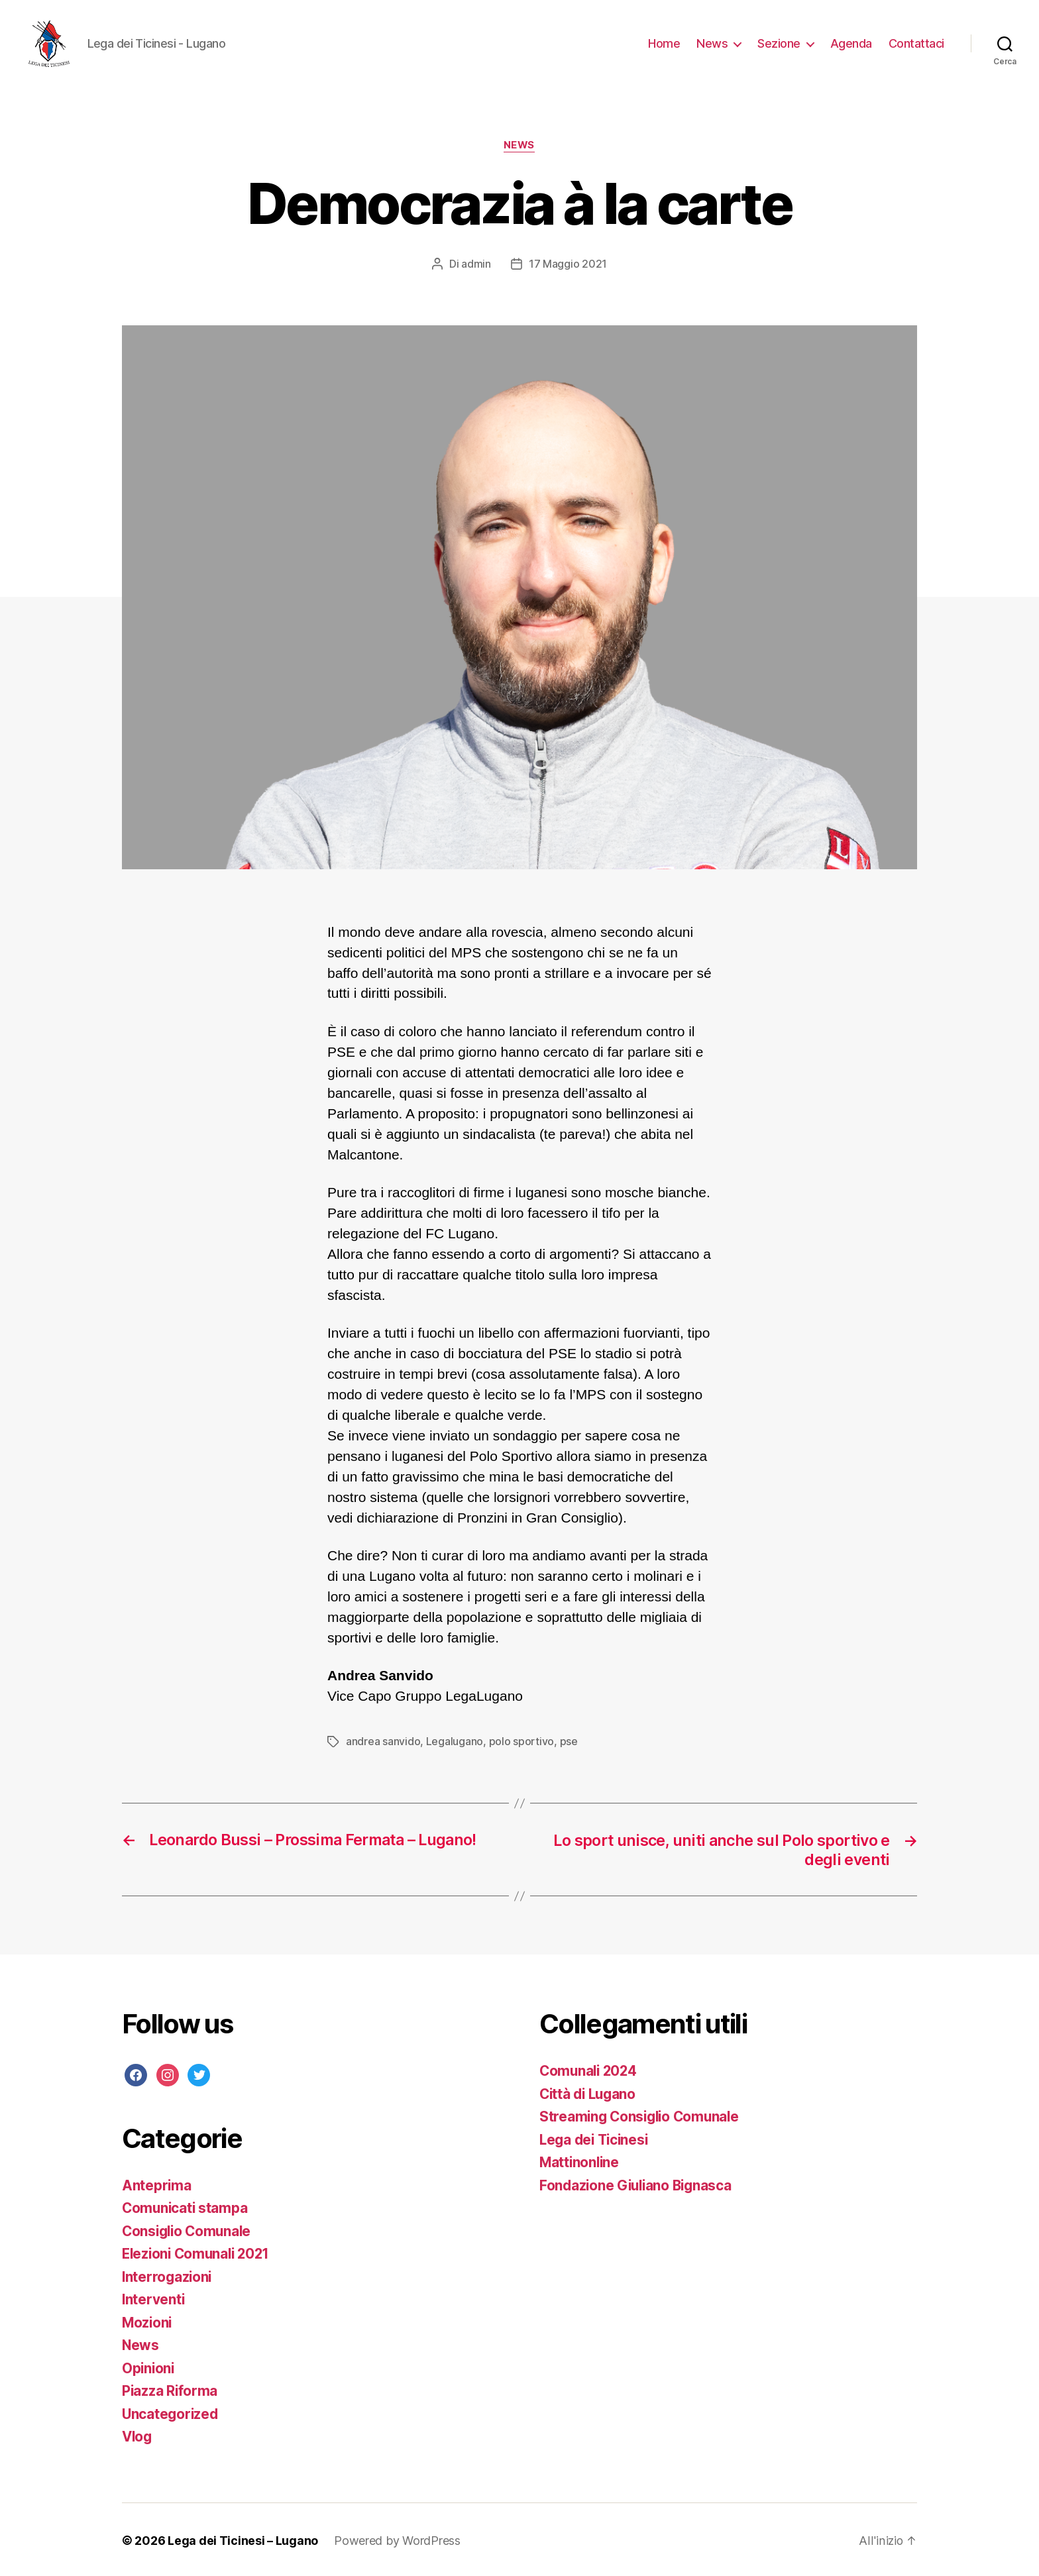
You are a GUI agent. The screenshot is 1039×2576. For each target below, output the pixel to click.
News (712, 43)
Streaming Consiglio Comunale (642, 2115)
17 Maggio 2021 (568, 263)
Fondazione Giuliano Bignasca (638, 2184)
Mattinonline (580, 2161)
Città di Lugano (589, 2092)
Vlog (138, 2435)
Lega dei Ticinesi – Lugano (243, 2539)
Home (664, 43)
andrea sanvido (383, 1741)
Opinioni (149, 2366)
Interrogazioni (168, 2275)
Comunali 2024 (590, 2069)
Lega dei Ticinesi (596, 2138)
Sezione (778, 43)
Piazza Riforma (170, 2389)
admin (476, 263)
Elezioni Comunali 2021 (199, 2252)
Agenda (851, 43)
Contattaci (916, 43)
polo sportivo (521, 1741)
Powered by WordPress (397, 2539)
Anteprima (157, 2183)
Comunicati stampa (186, 2206)
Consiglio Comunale (189, 2229)
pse (568, 1741)
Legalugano (454, 1741)
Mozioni (148, 2320)
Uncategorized (171, 2412)
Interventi (154, 2298)
